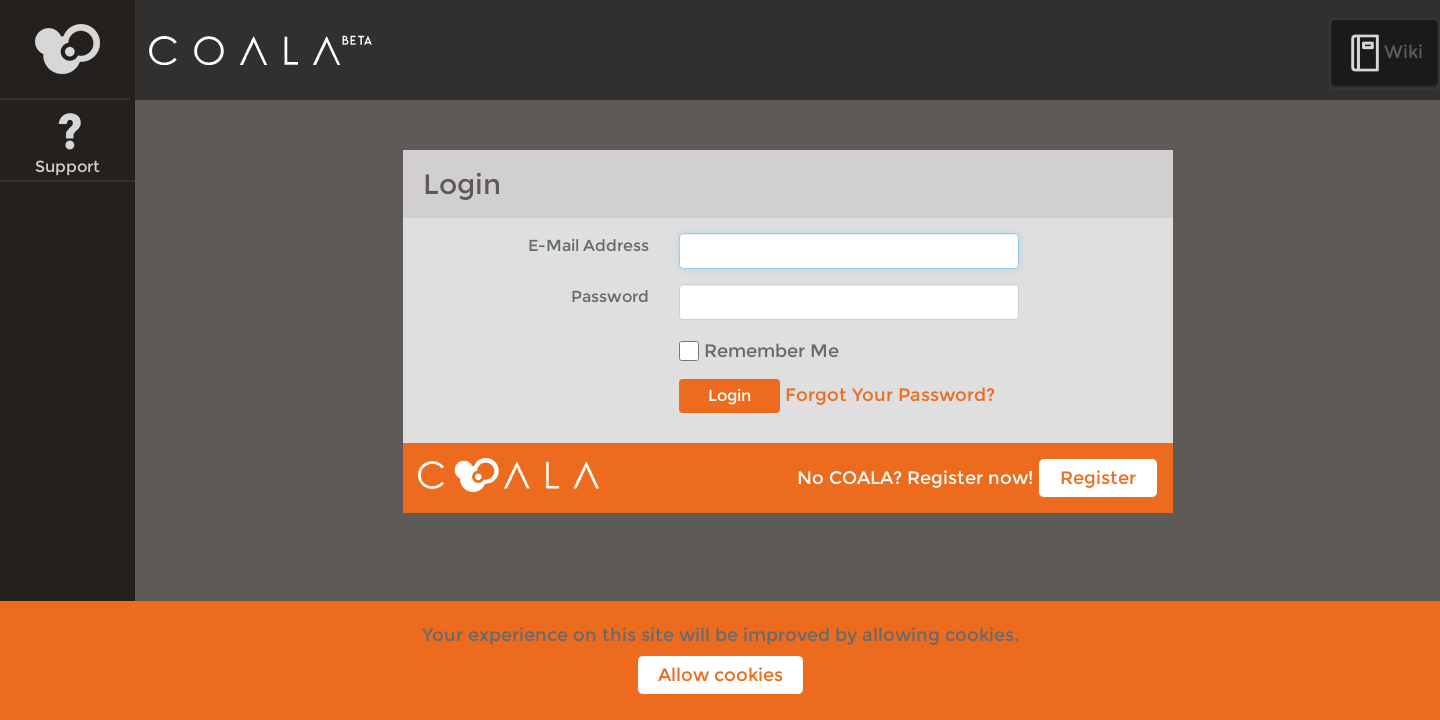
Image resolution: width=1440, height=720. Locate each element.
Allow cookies (720, 675)
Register (1098, 478)
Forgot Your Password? (890, 395)
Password (610, 296)
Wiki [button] (1384, 53)
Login (729, 395)
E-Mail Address (588, 245)
